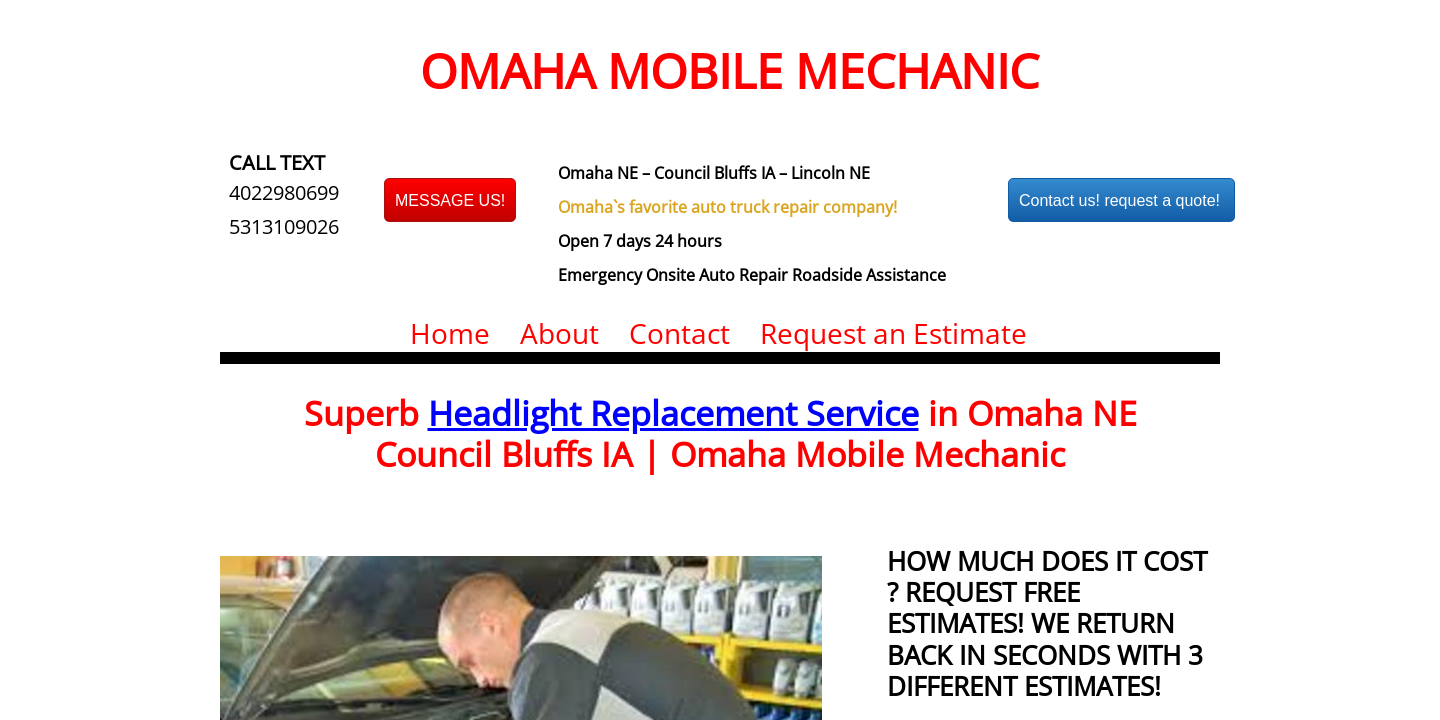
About (559, 333)
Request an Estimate (893, 333)
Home (450, 333)
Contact (679, 333)
